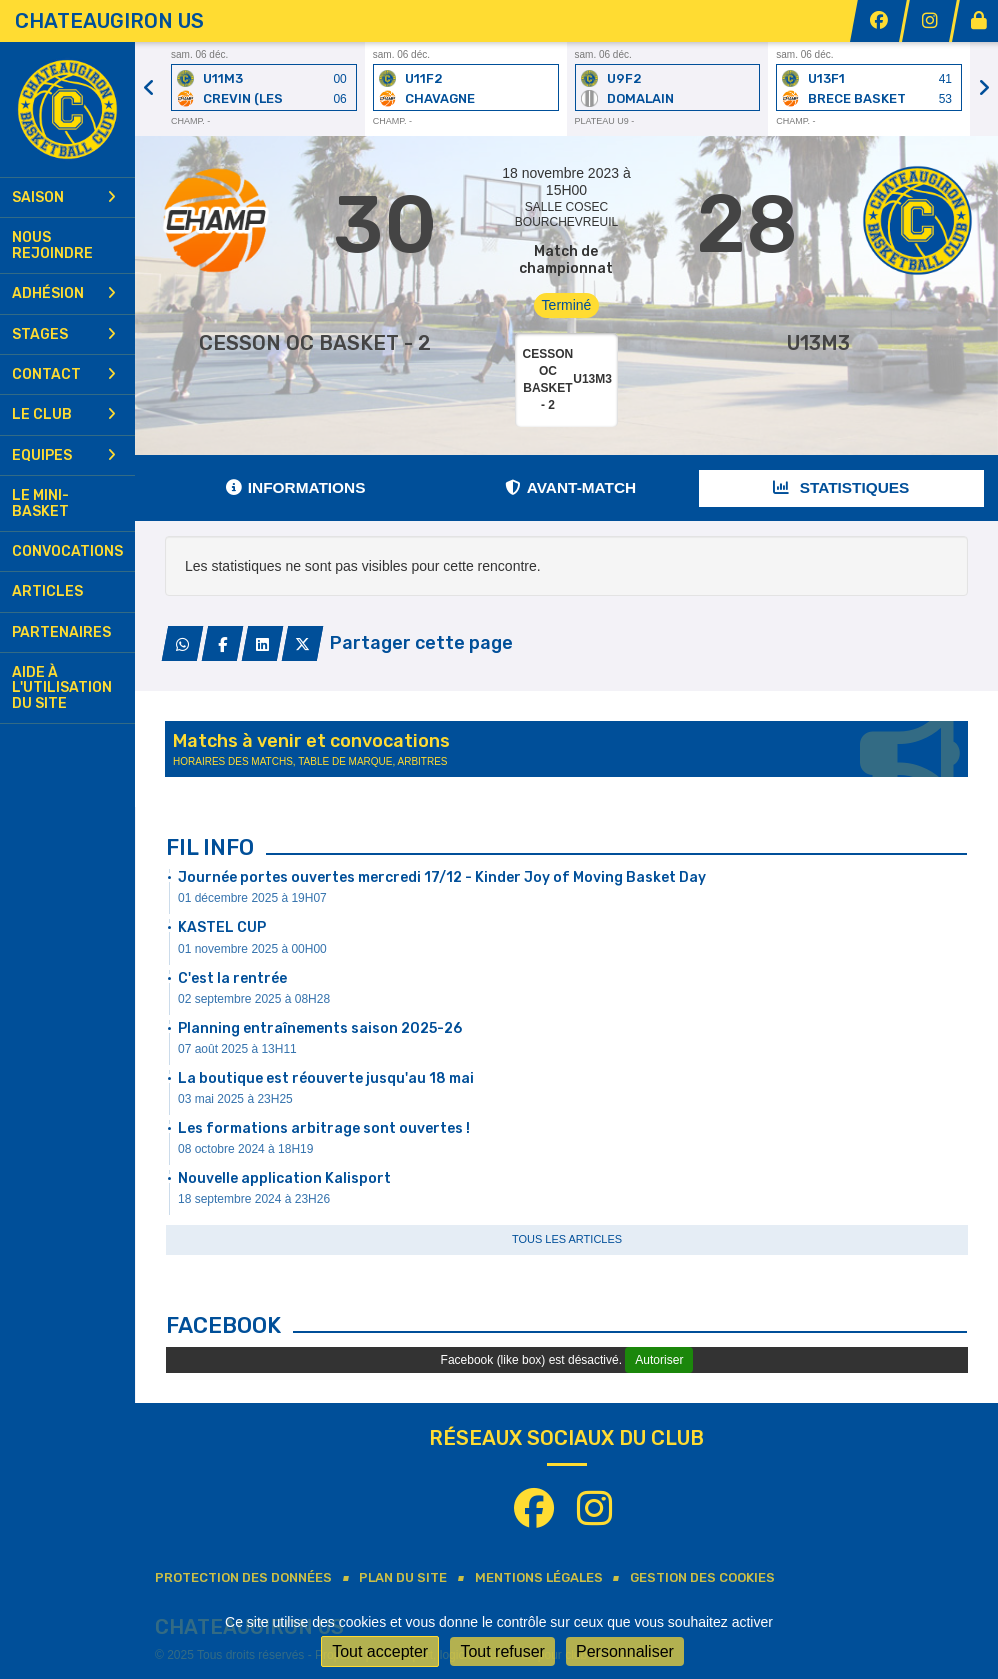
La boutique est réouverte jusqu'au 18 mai (326, 1078)
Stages (64, 334)
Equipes (64, 455)
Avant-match (570, 487)
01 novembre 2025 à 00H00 (252, 949)
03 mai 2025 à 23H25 (235, 1099)
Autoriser (659, 1360)
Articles (47, 591)
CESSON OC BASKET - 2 (315, 343)
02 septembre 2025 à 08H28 (254, 999)
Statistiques (841, 487)
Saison (64, 197)
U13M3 (818, 343)
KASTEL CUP (222, 927)
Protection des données (243, 1577)
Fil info (210, 847)
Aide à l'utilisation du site (62, 688)
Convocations (67, 551)
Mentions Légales (539, 1577)
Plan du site (403, 1577)
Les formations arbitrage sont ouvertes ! (324, 1128)
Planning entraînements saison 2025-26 (320, 1028)
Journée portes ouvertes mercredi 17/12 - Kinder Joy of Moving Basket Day (442, 877)
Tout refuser (502, 1651)
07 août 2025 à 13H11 (237, 1049)
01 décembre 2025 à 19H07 (252, 898)
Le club (64, 414)
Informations (296, 487)
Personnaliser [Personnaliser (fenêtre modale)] (625, 1651)
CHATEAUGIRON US (109, 21)
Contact (64, 374)
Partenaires (61, 632)
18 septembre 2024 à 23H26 (254, 1199)
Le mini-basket (40, 503)
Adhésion (64, 293)
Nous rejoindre (52, 245)
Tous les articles (567, 1239)
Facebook (223, 1325)
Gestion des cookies (702, 1577)
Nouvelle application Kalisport (284, 1178)
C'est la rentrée (232, 978)
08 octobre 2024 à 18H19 (245, 1149)
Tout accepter (380, 1651)
